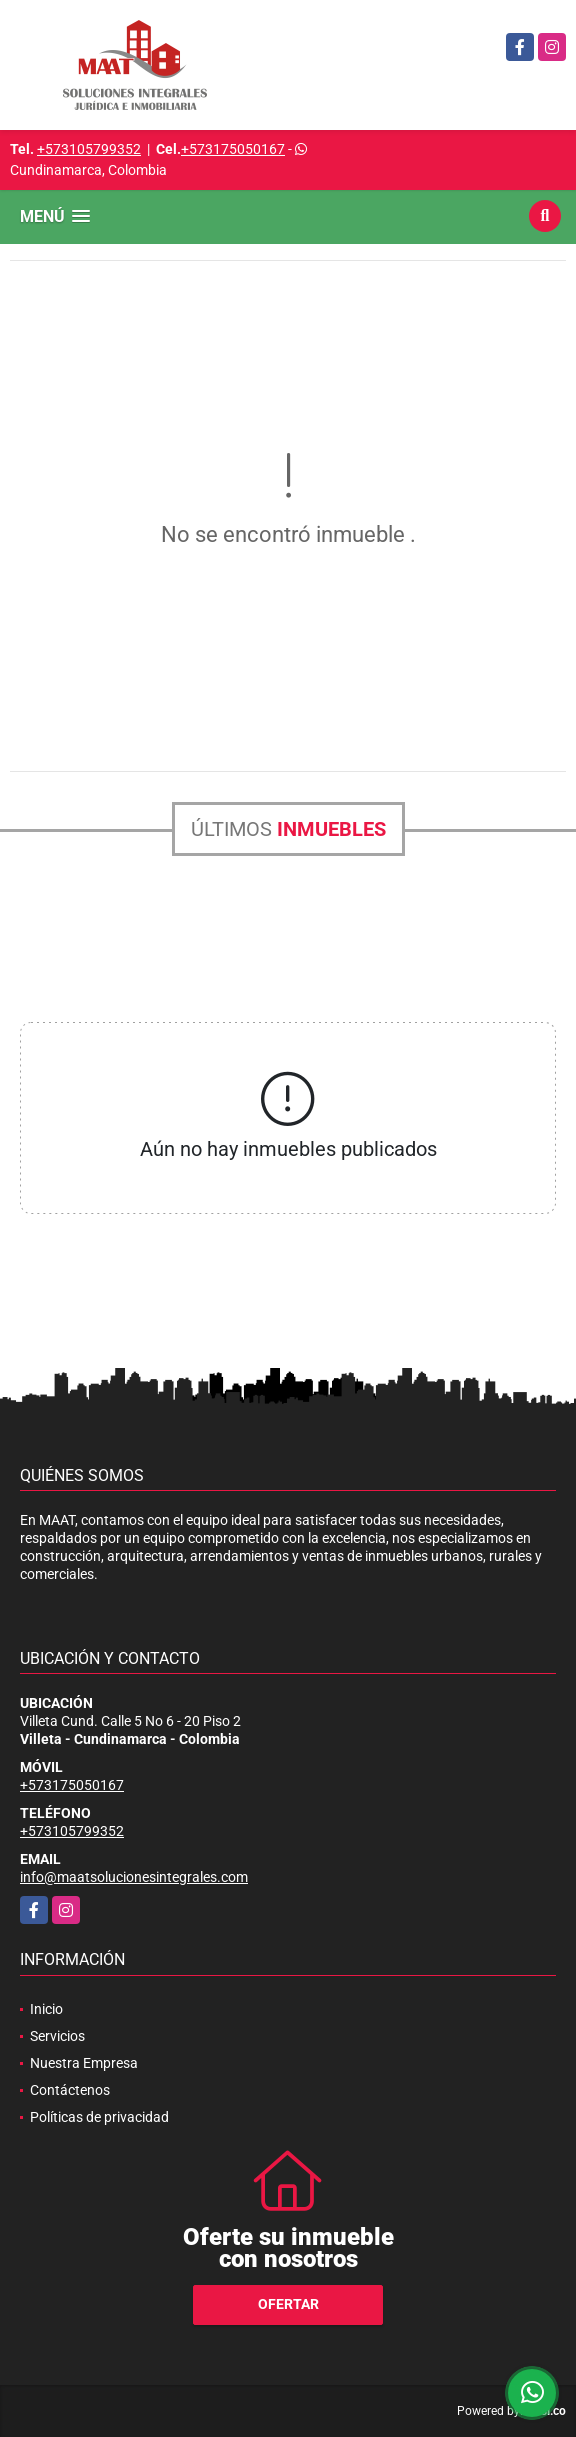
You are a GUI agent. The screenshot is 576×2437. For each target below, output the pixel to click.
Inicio (46, 2009)
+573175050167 (233, 149)
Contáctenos (70, 2090)
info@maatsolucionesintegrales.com (134, 1877)
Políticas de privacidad (99, 2117)
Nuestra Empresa (84, 2063)
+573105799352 (89, 149)
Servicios (57, 2036)
